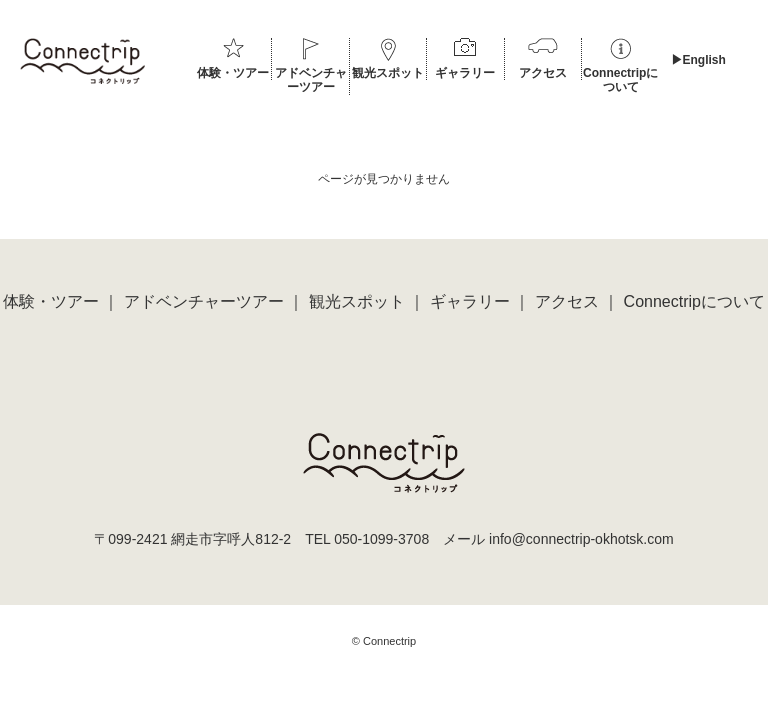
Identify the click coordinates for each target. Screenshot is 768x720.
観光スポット (388, 73)
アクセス (543, 73)
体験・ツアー (233, 73)
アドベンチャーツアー (311, 80)
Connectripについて (620, 80)
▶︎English (698, 60)
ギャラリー (465, 73)
